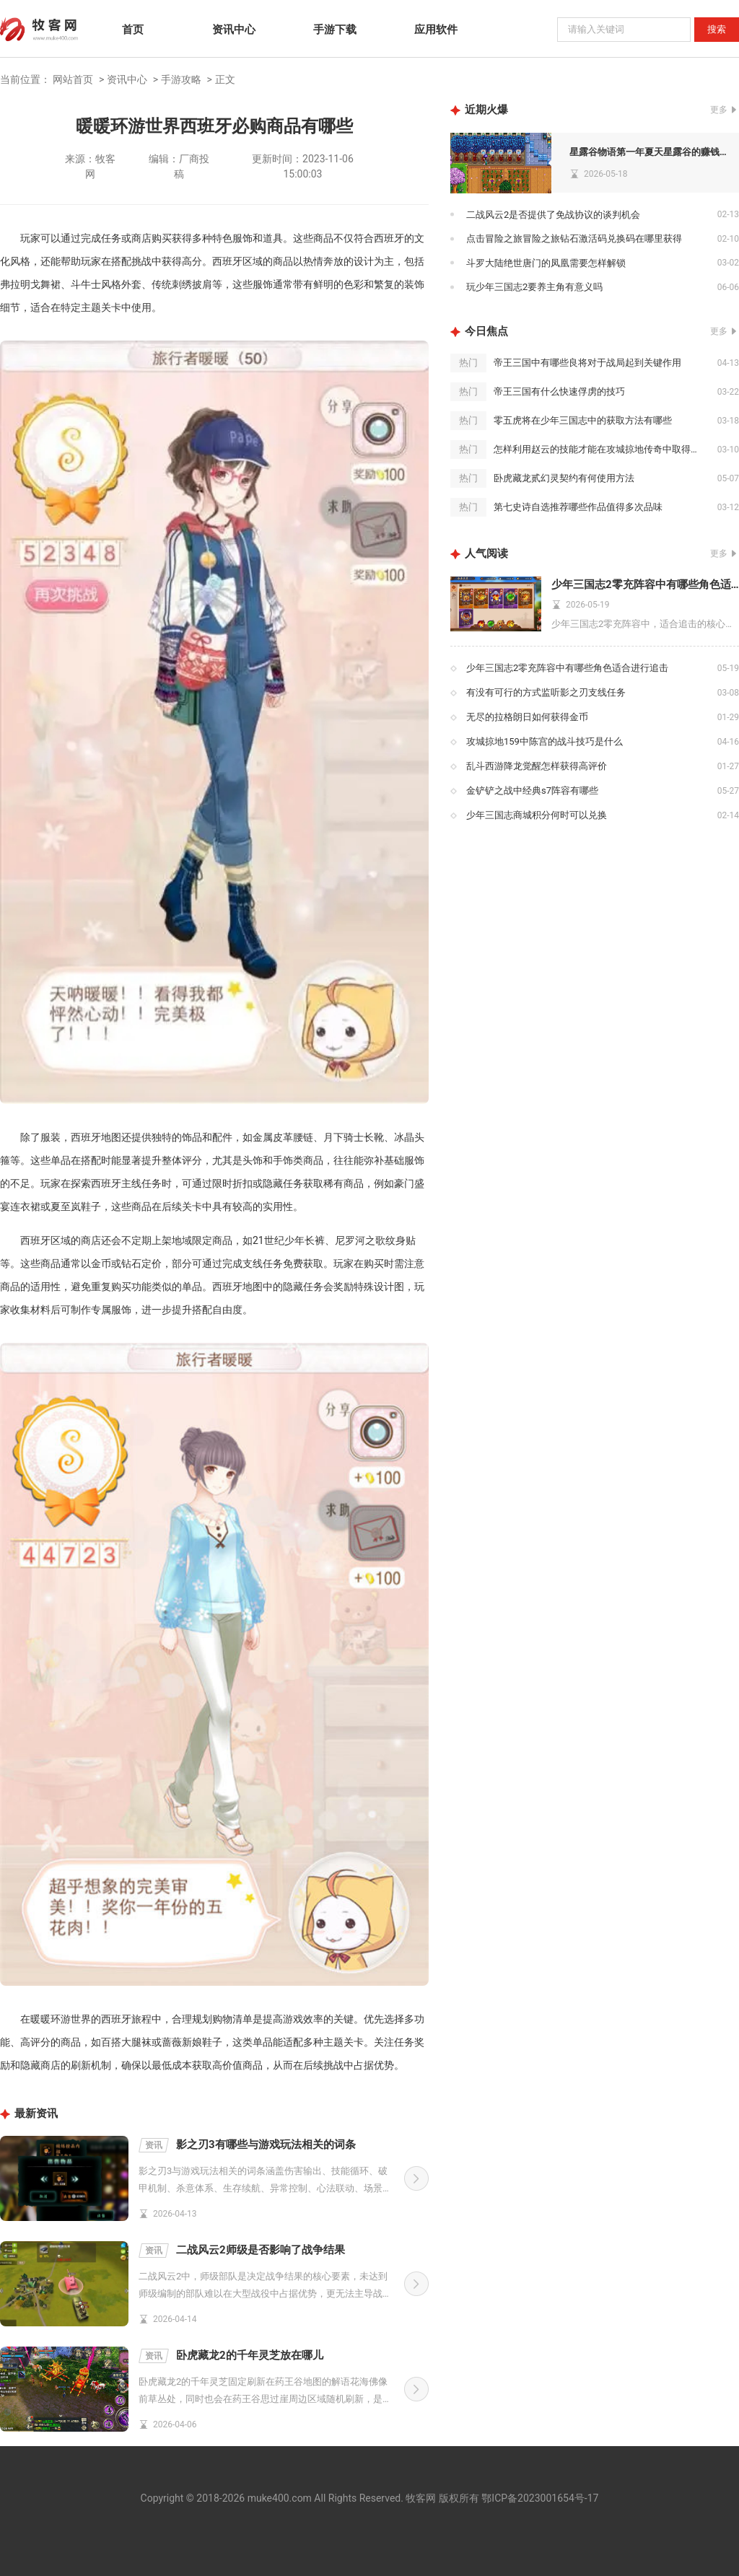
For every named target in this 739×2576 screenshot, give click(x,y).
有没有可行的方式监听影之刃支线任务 (546, 692)
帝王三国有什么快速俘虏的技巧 (559, 391)
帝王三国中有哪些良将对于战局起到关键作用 (587, 362)
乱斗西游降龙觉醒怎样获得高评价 (536, 766)
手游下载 (335, 29)
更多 (718, 110)
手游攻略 (181, 79)
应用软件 (436, 29)
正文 (225, 79)
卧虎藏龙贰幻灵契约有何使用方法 (564, 478)
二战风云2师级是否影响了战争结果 (242, 2250)
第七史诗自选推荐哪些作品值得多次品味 (578, 506)
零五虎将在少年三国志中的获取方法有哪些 (583, 420)
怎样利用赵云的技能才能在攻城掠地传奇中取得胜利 (601, 449)
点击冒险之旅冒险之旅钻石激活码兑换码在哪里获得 (574, 238)
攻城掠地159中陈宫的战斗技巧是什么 (544, 741)
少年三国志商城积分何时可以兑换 (536, 815)
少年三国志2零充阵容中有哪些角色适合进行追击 (645, 584)
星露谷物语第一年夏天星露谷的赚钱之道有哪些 (650, 151)
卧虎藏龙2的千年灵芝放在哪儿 (231, 2356)
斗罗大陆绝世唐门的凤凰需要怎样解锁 (546, 263)
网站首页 (73, 79)
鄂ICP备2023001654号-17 (539, 2498)
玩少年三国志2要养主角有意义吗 (534, 286)
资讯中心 (233, 29)
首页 (133, 29)
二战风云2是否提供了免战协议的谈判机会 (553, 214)
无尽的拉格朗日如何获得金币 (527, 716)
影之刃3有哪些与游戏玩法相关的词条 (247, 2145)
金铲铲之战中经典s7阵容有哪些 (532, 790)
